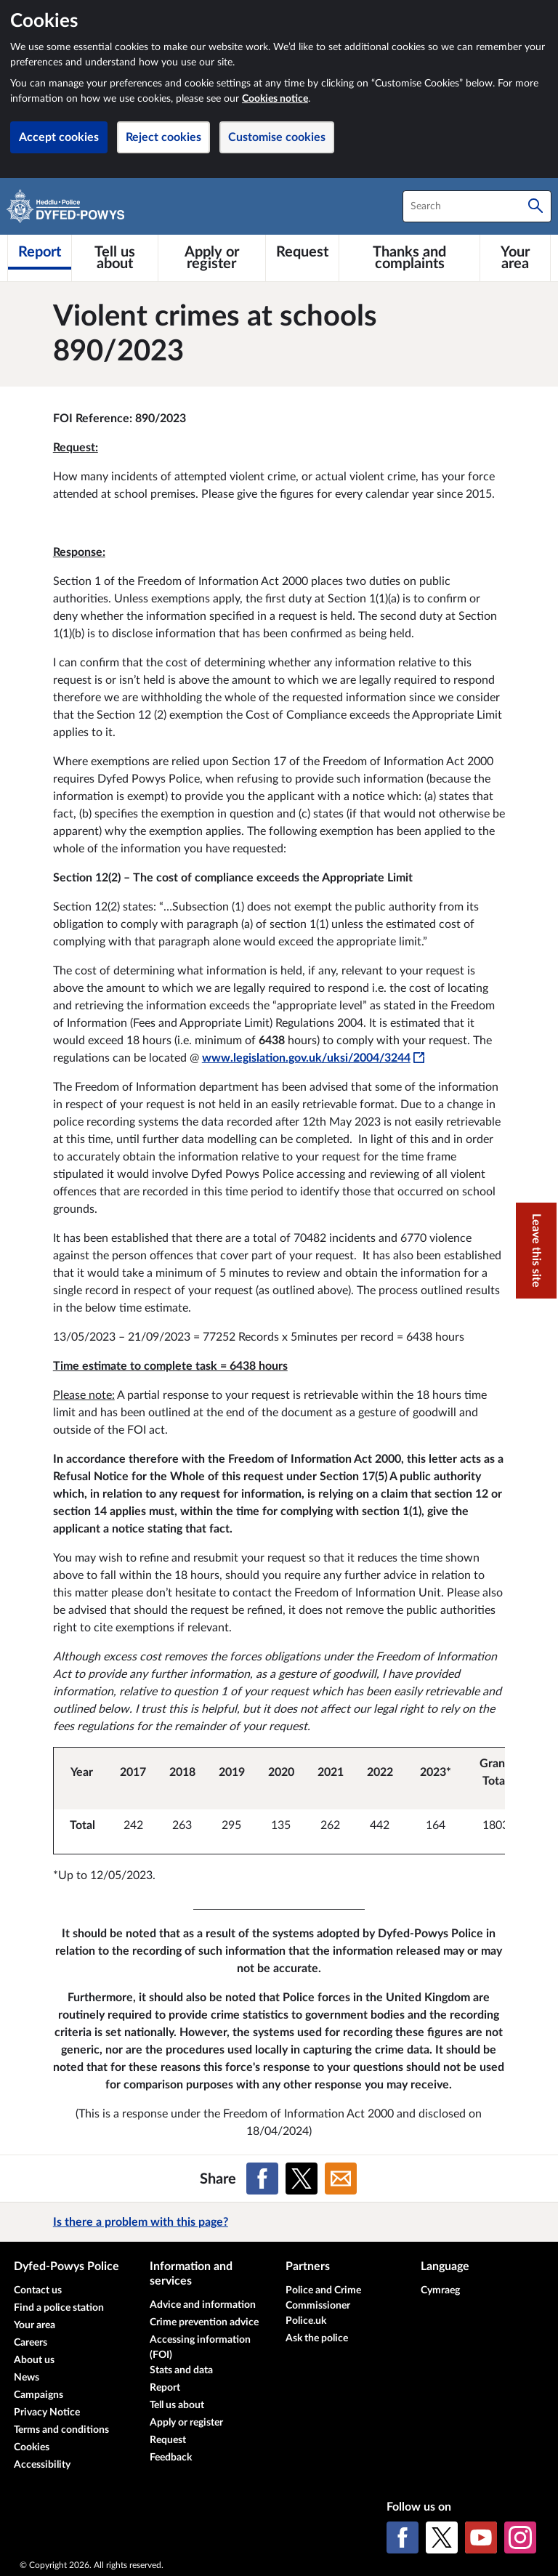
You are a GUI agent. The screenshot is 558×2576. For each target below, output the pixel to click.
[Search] (535, 206)
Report (165, 2388)
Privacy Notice (47, 2412)
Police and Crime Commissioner (323, 2298)
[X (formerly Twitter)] (442, 2537)
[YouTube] (481, 2537)
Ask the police (317, 2338)
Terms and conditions (61, 2430)
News (26, 2378)
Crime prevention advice (204, 2322)
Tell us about (177, 2405)
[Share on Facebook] (262, 2179)
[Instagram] (520, 2537)
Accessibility (42, 2465)
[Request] (302, 252)
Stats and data (181, 2370)
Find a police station (59, 2308)
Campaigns (38, 2395)
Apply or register (186, 2423)
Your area (34, 2325)
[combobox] (477, 206)
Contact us (38, 2290)
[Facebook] (402, 2537)
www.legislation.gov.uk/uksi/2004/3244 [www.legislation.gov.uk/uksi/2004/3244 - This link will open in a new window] (313, 1058)
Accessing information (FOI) (200, 2347)
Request (168, 2440)
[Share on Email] (341, 2179)
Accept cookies (59, 137)
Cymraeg (440, 2290)
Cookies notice (275, 99)
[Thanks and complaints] (409, 258)
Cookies (31, 2447)
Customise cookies (277, 137)
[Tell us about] (115, 258)
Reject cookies (163, 137)
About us (34, 2360)
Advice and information (203, 2305)
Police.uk (306, 2321)
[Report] (39, 252)
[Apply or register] (212, 258)
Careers (30, 2343)
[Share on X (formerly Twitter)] (302, 2179)
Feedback (171, 2457)
